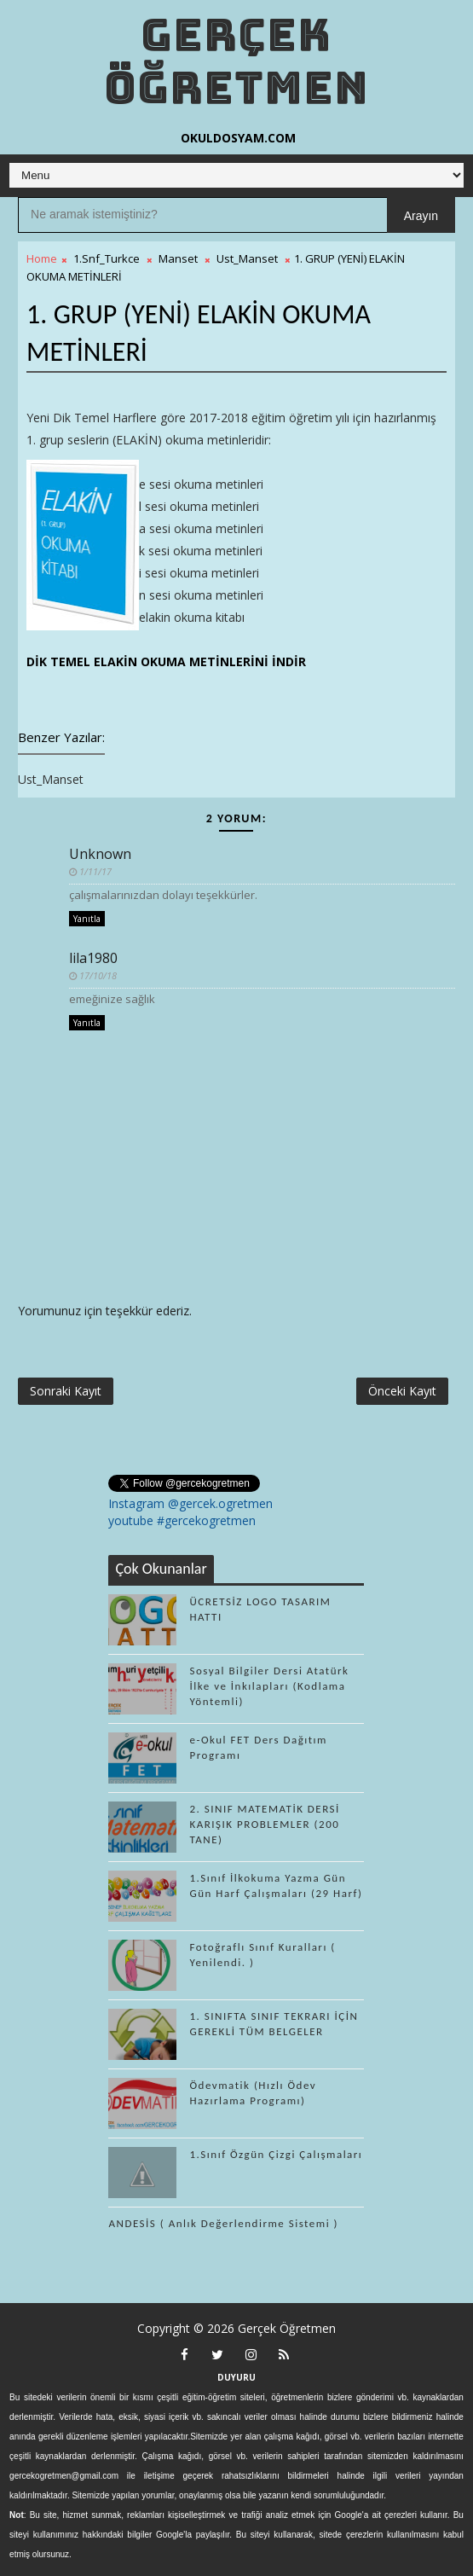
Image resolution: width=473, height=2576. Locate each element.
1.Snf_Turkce (106, 258)
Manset (178, 258)
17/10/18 (98, 975)
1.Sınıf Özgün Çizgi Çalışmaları (275, 2154)
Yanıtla (87, 919)
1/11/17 (95, 871)
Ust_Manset (247, 258)
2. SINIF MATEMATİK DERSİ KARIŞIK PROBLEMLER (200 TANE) (264, 1824)
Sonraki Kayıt (65, 1391)
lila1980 (93, 958)
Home (41, 258)
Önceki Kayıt (402, 1391)
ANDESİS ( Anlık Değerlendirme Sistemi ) (223, 2223)
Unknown (100, 853)
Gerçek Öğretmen (236, 61)
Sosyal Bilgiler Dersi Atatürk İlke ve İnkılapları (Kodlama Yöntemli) (269, 1686)
